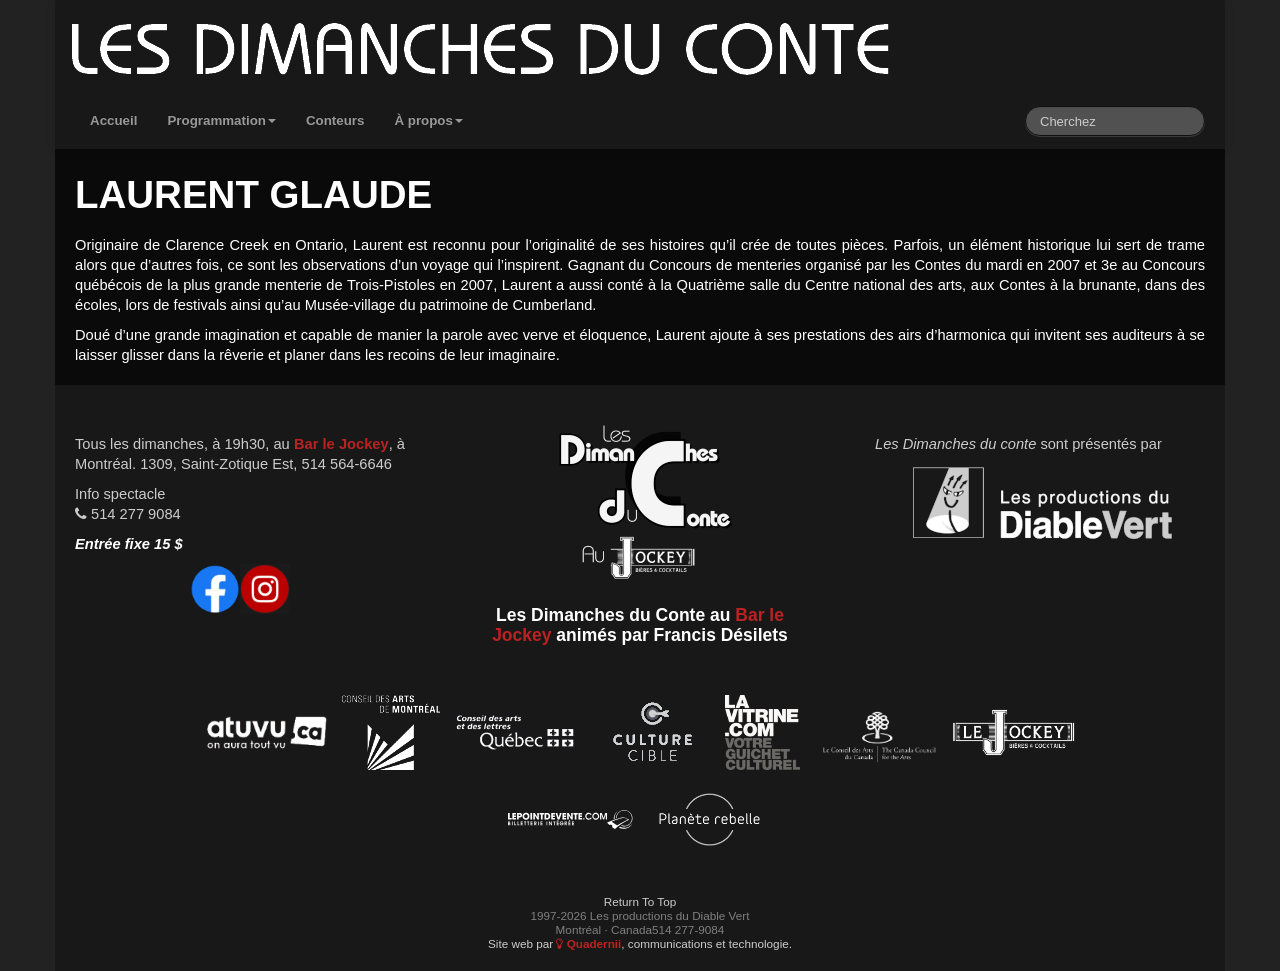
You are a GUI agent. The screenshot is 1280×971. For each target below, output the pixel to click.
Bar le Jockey (341, 444)
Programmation (221, 120)
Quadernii (588, 943)
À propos (428, 120)
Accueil (113, 120)
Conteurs (335, 120)
